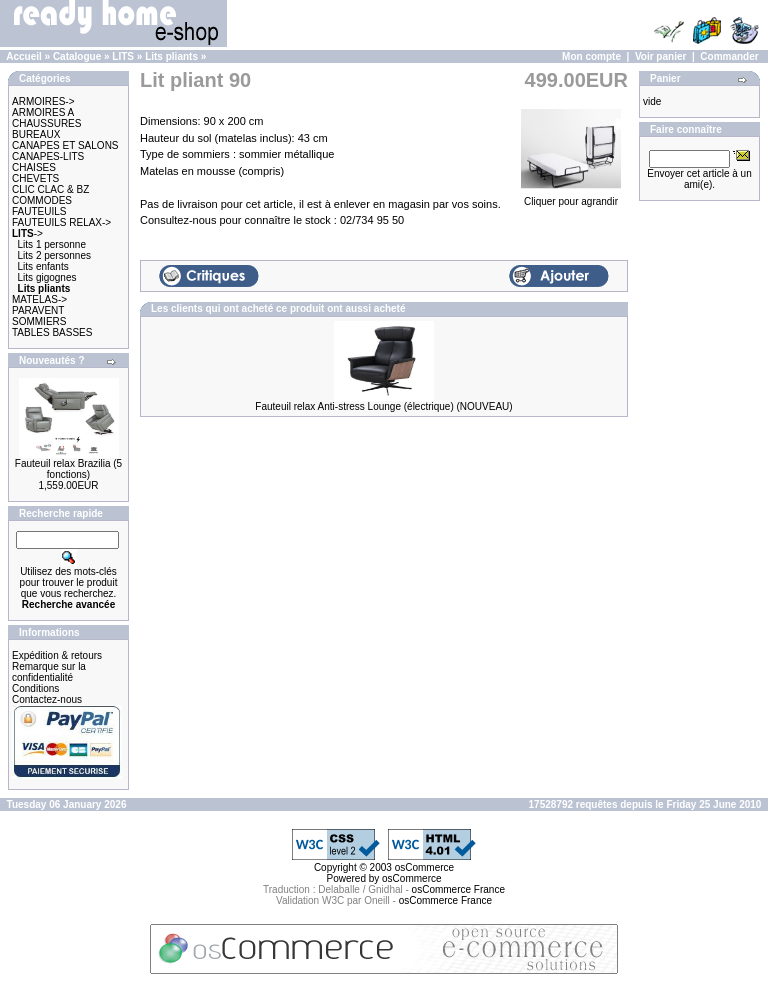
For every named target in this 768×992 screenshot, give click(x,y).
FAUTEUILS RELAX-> (61, 222)
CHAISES (34, 167)
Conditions (35, 688)
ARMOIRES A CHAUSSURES (46, 118)
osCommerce (424, 867)
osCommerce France (458, 889)
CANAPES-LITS (48, 156)
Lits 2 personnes (54, 255)
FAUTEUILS (39, 211)
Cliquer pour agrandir (571, 196)
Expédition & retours (57, 655)
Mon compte (591, 56)
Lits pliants (171, 56)
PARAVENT (38, 310)
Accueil (24, 56)
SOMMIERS (39, 321)
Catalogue (77, 56)
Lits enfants (43, 266)
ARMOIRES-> (43, 101)
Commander (729, 56)
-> (27, 233)
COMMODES (42, 200)
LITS (123, 56)
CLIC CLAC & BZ (50, 189)
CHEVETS (35, 178)
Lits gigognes (47, 277)
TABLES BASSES (52, 332)
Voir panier (661, 56)
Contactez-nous (47, 699)
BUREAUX (36, 134)
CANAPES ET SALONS (65, 145)
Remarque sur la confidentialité (49, 672)
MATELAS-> (39, 299)
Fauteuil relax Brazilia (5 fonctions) (68, 469)
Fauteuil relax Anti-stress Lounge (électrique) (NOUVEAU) (383, 406)
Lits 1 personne (52, 244)
